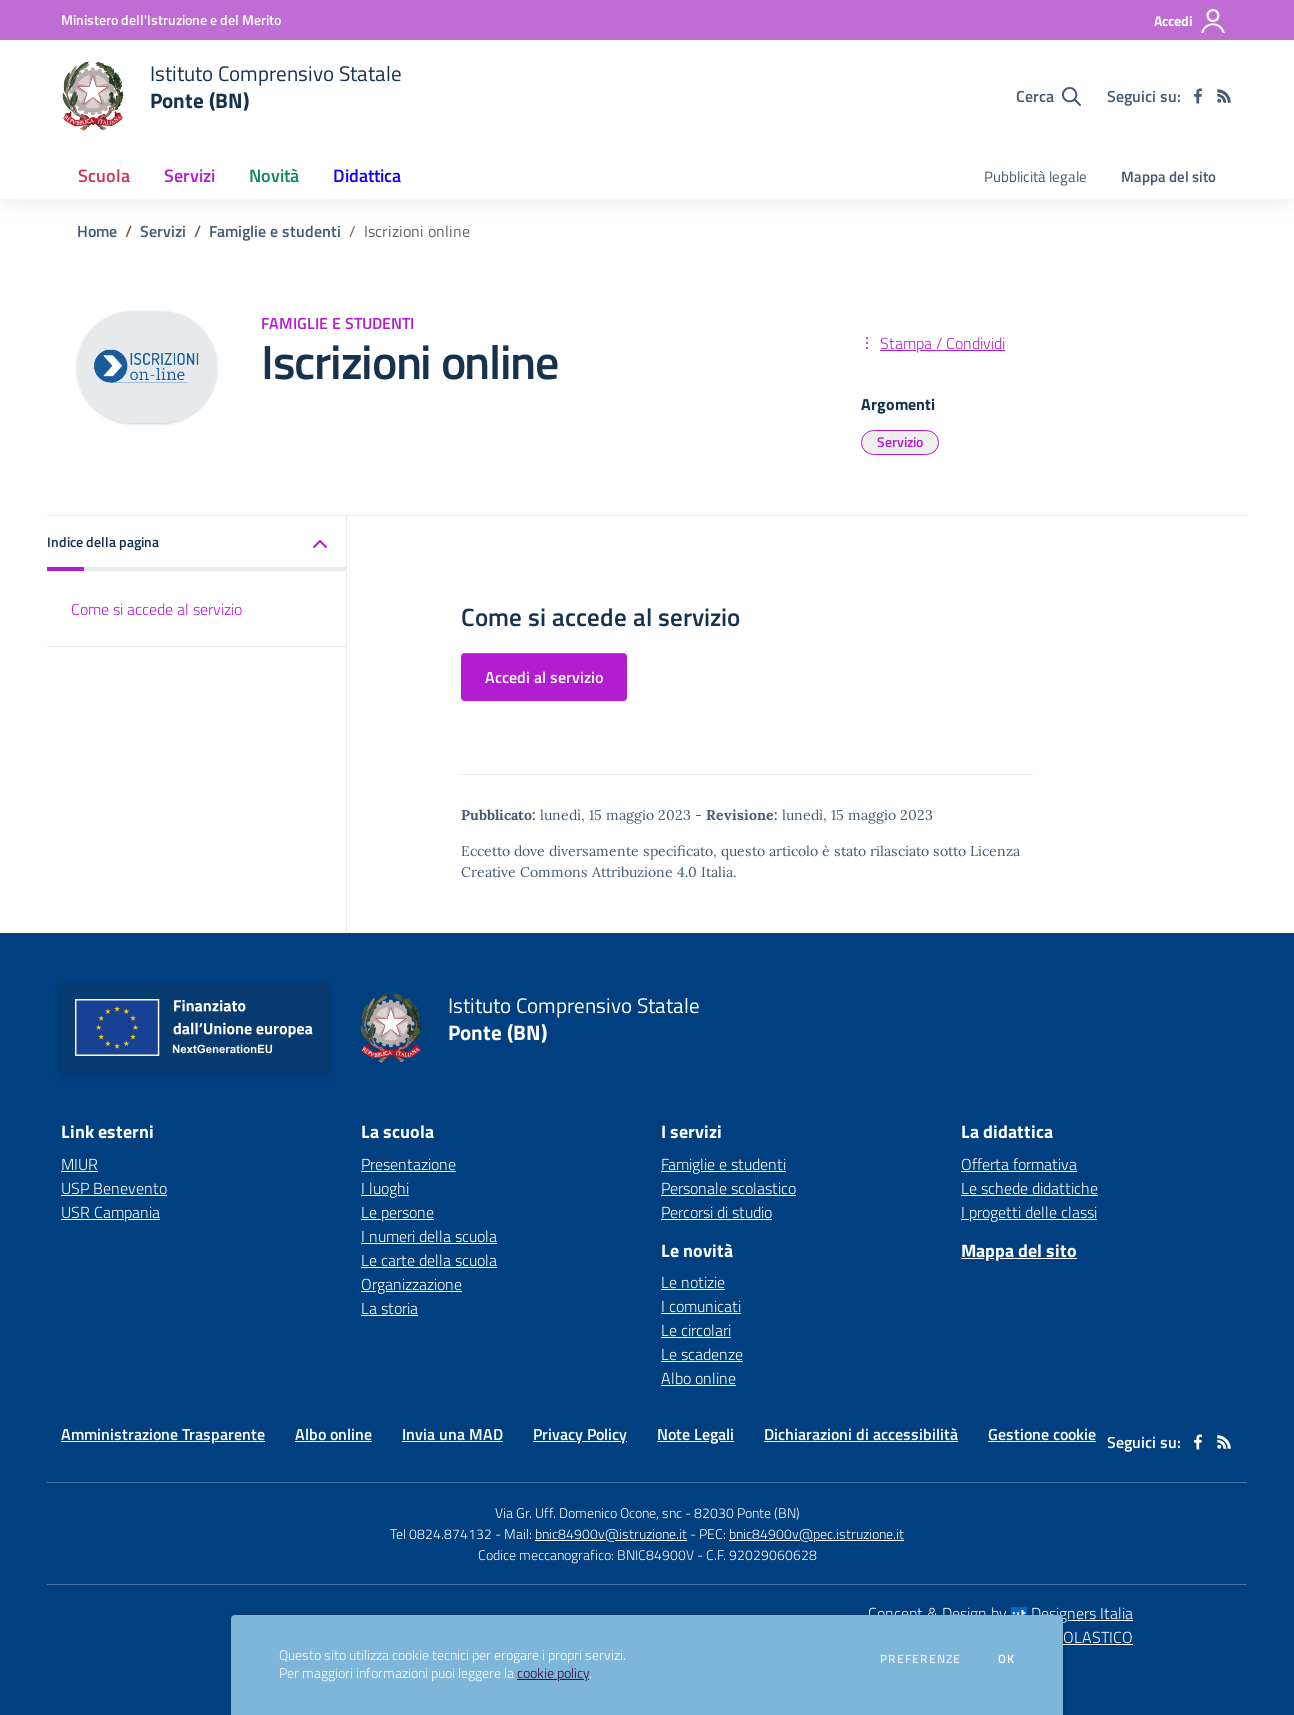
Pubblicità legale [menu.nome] (1035, 176)
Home (97, 231)
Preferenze (920, 1659)
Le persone (397, 1212)
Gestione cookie (1042, 1434)
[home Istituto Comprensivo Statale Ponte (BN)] (231, 96)
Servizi (163, 231)
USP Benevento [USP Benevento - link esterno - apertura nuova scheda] (114, 1188)
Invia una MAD (452, 1434)
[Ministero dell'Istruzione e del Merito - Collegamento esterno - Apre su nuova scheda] (171, 19)
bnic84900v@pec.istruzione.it (816, 1533)
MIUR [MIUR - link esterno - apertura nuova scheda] (79, 1164)
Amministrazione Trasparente (163, 1434)
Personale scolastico (728, 1188)
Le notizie (693, 1282)
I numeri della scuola (429, 1236)
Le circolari (696, 1330)
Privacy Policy (580, 1434)
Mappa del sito (1168, 176)
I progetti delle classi (1029, 1212)
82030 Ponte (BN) (747, 1512)
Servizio (900, 441)
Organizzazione (411, 1284)
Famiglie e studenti (275, 231)
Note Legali (695, 1434)
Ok (1007, 1659)
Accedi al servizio (544, 677)
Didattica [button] (367, 175)
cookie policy (553, 1673)
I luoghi (385, 1188)
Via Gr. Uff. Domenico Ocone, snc (588, 1512)
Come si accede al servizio (156, 609)
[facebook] (1198, 96)
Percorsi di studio (716, 1212)
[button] (197, 543)
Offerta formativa (1019, 1164)
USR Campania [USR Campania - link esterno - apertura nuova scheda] (110, 1212)
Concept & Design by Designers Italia (1000, 1613)
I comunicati (701, 1306)
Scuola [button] (104, 175)
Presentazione (408, 1164)
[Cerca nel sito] (1048, 96)
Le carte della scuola (429, 1260)
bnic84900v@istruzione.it (611, 1533)
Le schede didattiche (1029, 1188)
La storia (389, 1308)
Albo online (698, 1378)
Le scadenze (702, 1354)
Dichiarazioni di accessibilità (861, 1434)
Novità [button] (274, 175)
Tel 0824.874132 (441, 1533)
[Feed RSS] (1224, 96)
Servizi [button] (189, 175)
